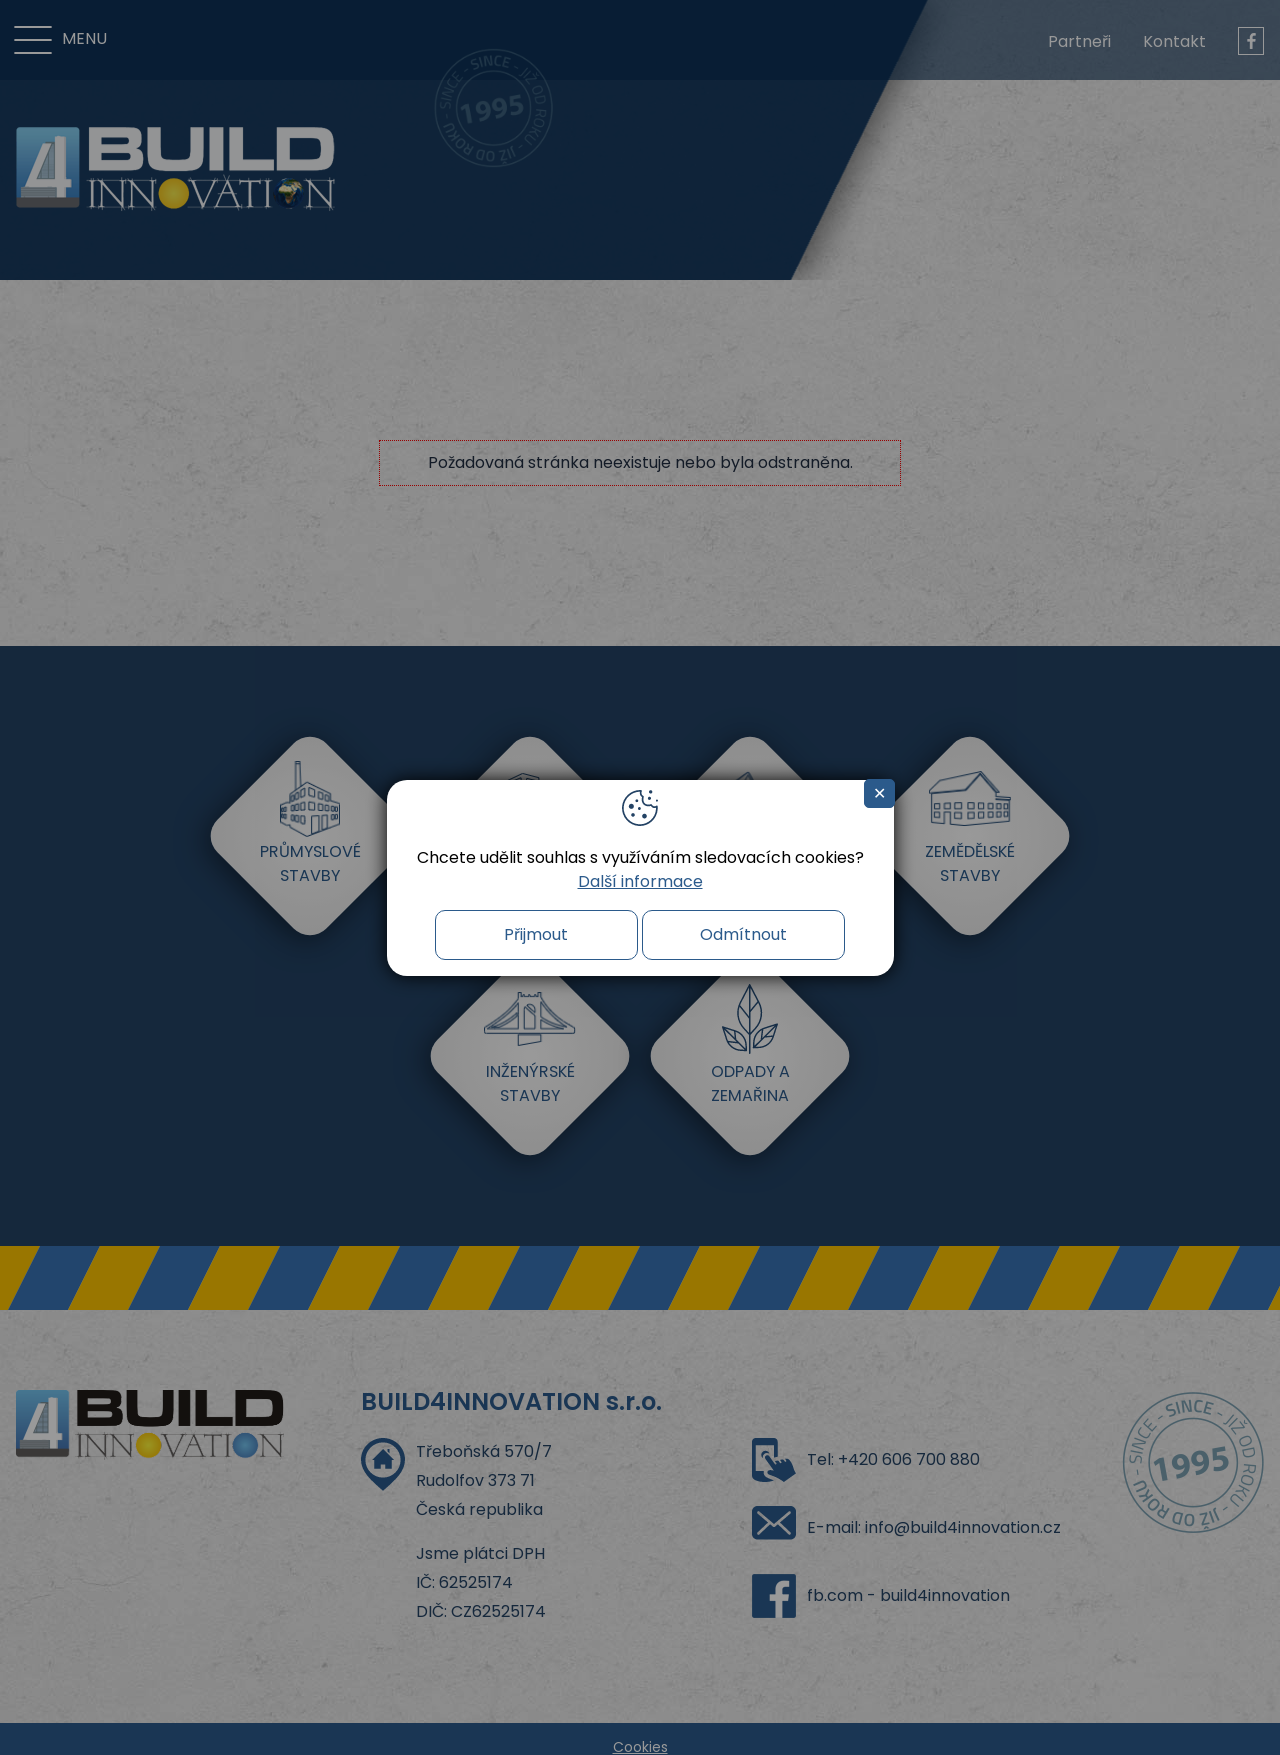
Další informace (640, 881)
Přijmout (536, 934)
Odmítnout (743, 934)
